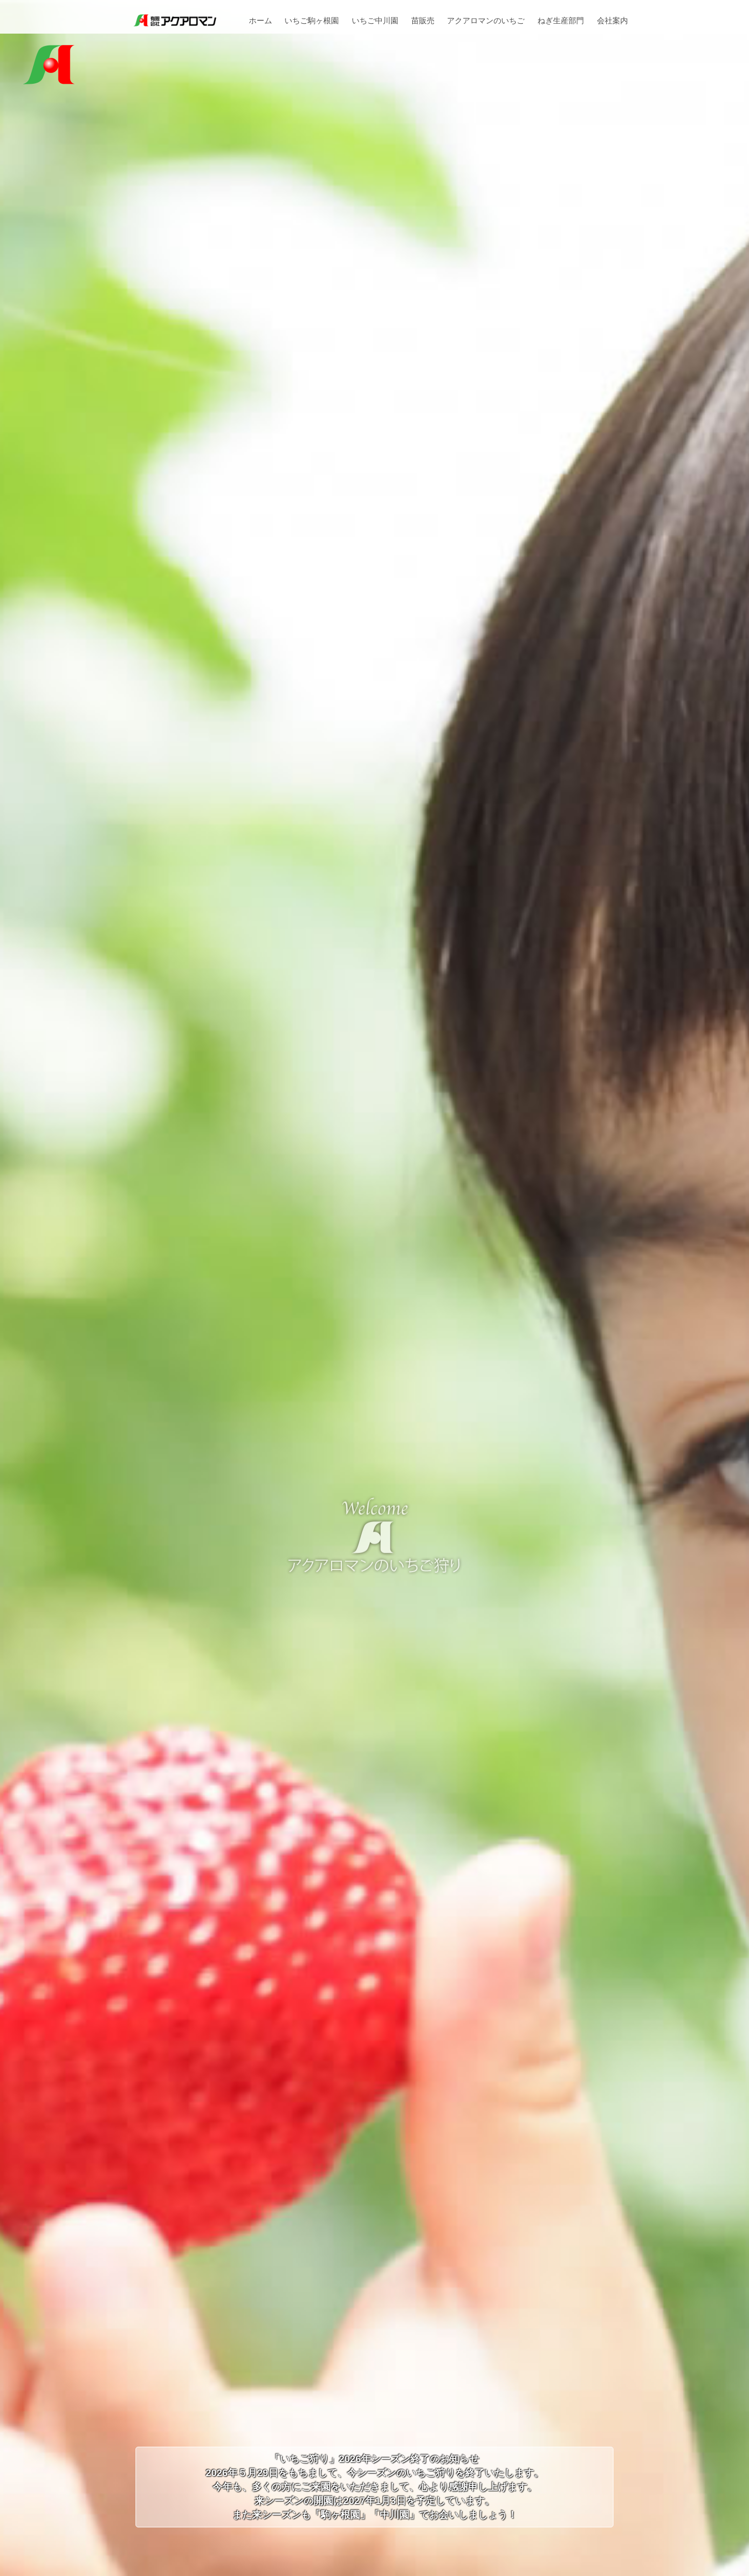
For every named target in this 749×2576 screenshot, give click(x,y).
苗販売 (423, 21)
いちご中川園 (375, 21)
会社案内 (612, 21)
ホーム (260, 21)
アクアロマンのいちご (486, 21)
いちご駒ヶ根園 (311, 21)
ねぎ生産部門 (560, 21)
